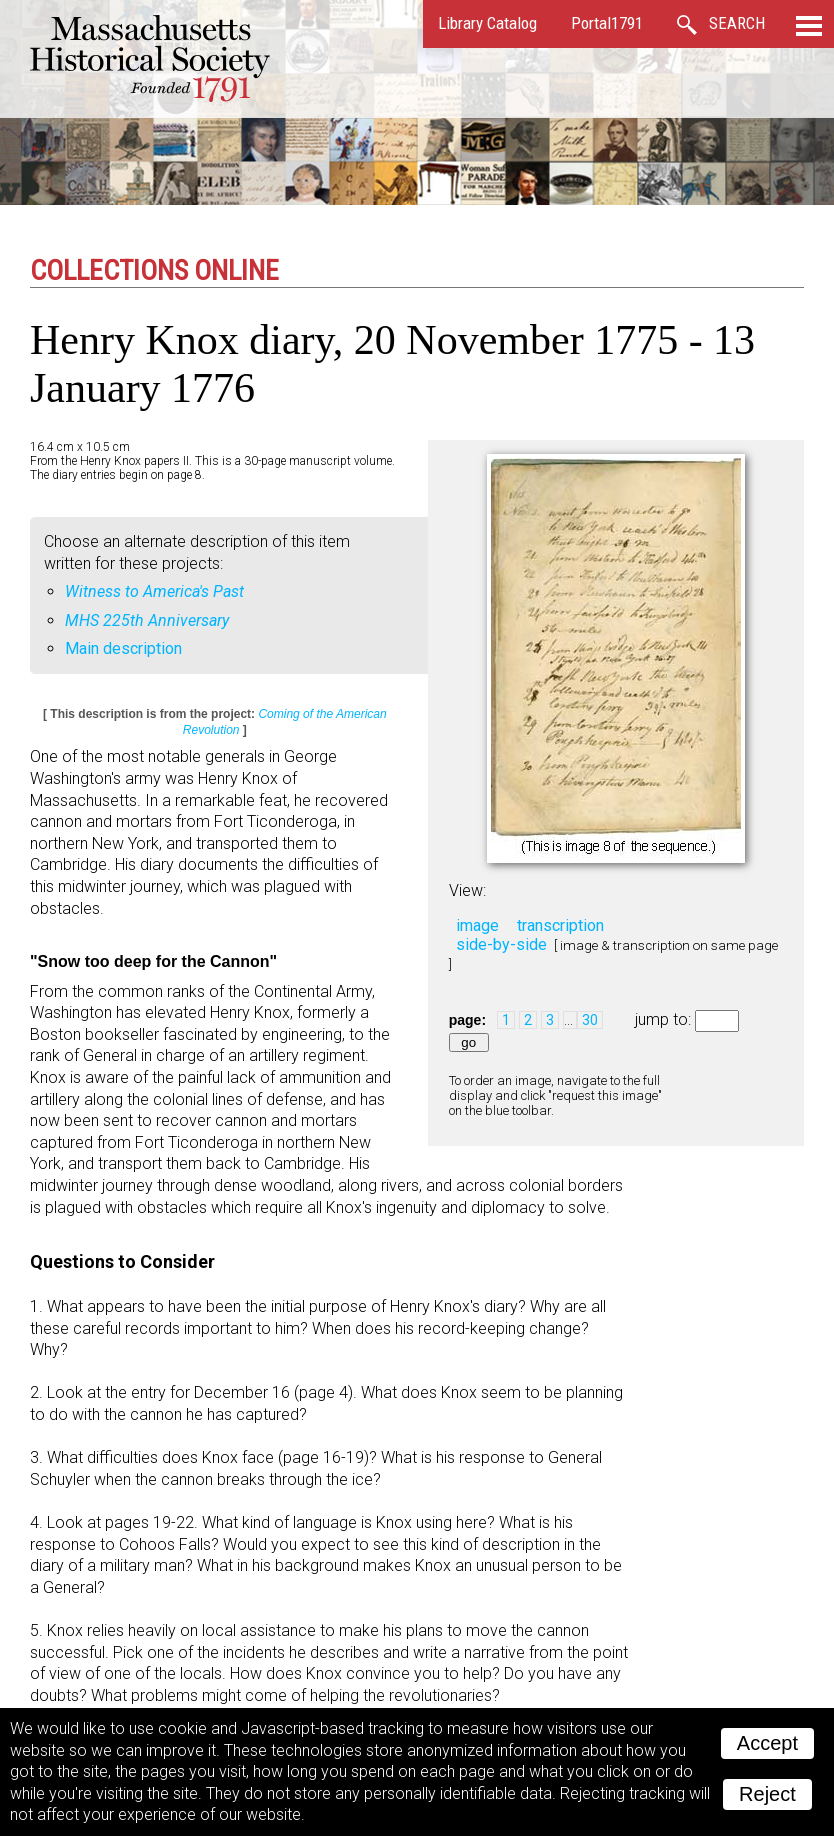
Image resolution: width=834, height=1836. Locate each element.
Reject (767, 1794)
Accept (767, 1743)
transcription (560, 925)
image (477, 925)
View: (467, 890)
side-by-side (501, 944)
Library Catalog (487, 23)
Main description (123, 648)
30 (590, 1020)
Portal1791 (607, 23)
